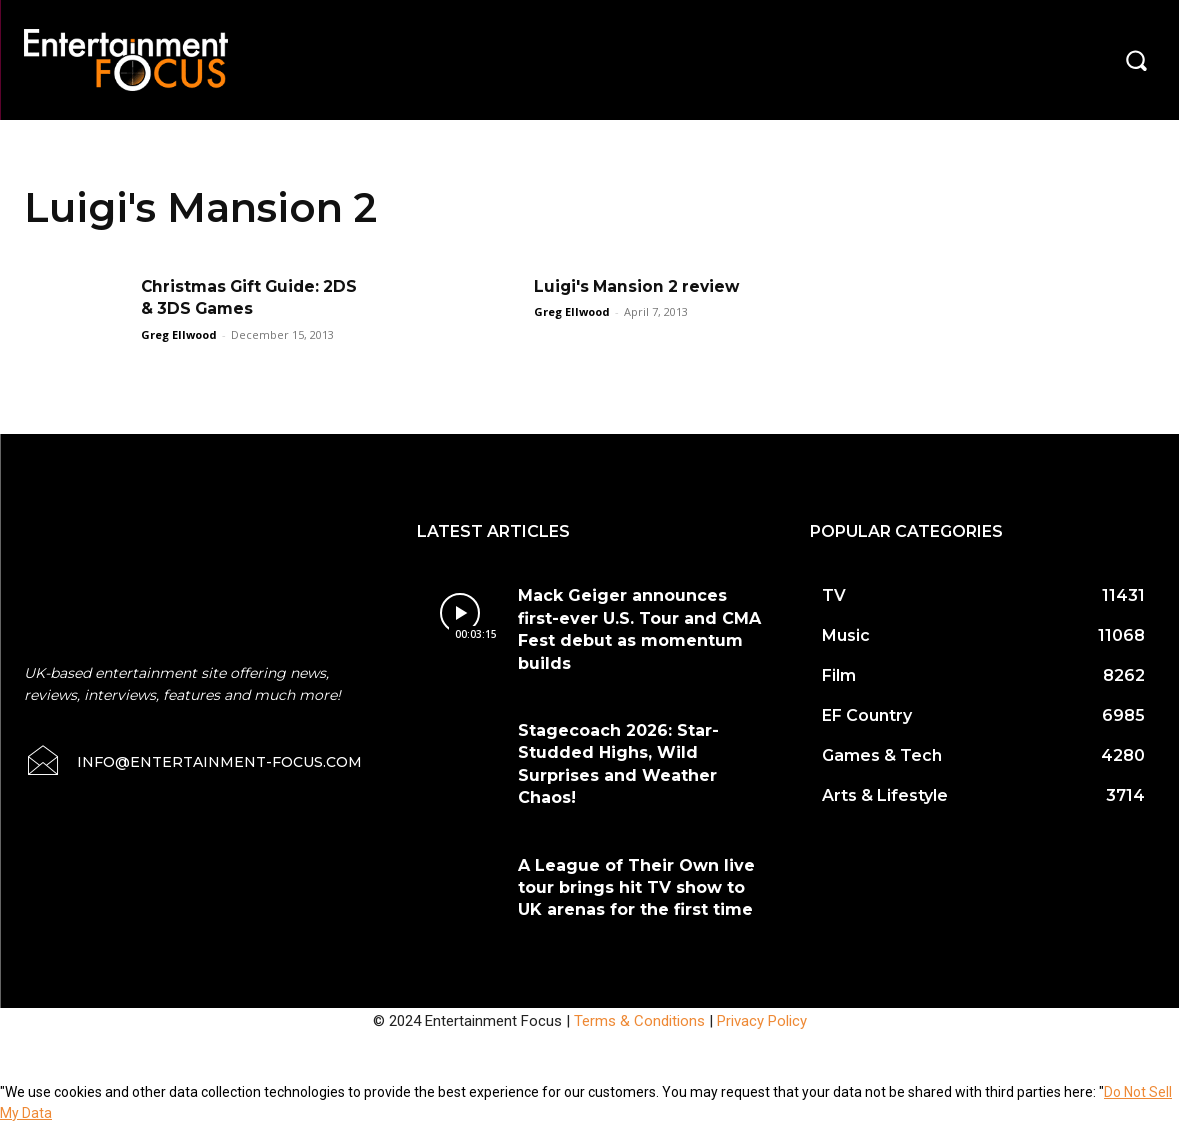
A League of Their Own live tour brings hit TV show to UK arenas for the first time (636, 888)
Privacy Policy (762, 1021)
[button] (1136, 60)
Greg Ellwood (179, 334)
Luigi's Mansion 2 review (640, 286)
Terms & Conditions (639, 1021)
